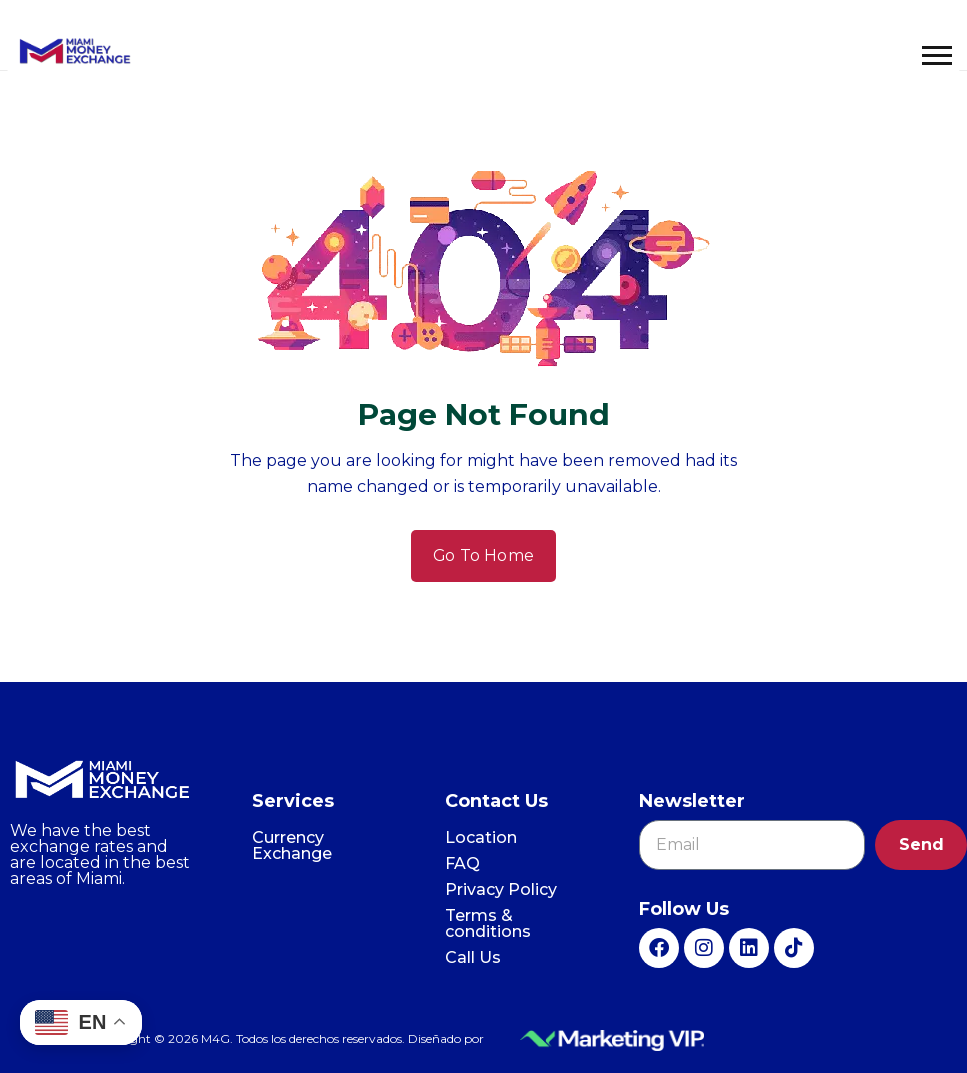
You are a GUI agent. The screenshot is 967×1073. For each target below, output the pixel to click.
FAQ (462, 863)
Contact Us (496, 801)
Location (481, 837)
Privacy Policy (501, 889)
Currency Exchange (292, 845)
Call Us (473, 957)
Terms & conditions (488, 923)
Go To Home (484, 555)
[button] (937, 55)
